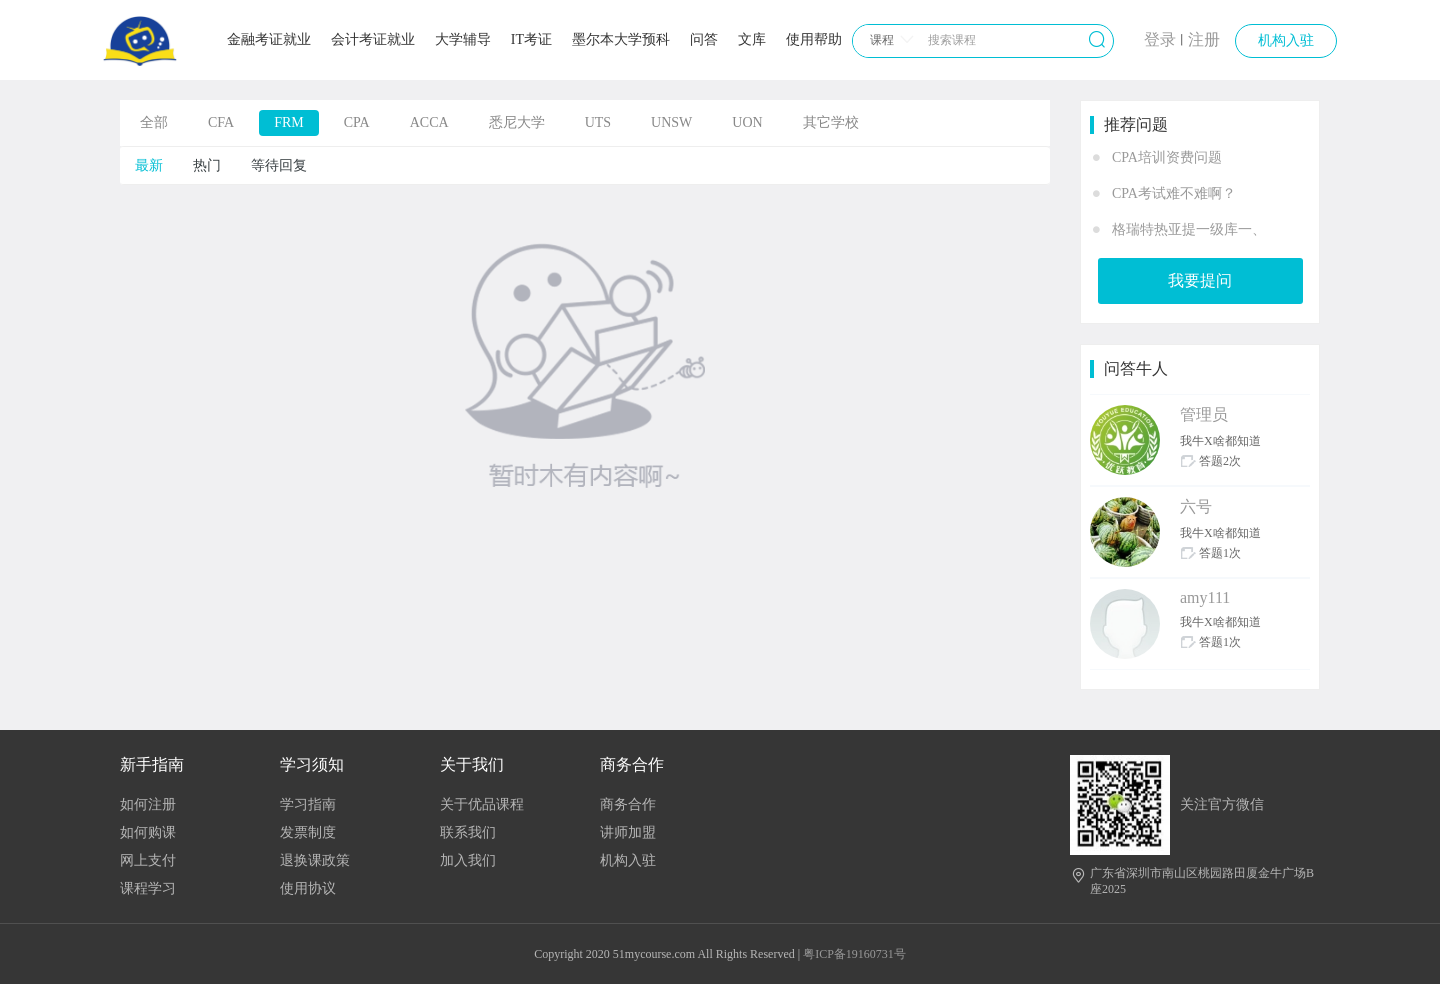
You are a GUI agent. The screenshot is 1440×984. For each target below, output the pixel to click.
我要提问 (1200, 280)
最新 (149, 165)
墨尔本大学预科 (621, 39)
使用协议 (308, 888)
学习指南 (308, 804)
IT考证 (531, 39)
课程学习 (148, 888)
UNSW (671, 122)
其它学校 (831, 122)
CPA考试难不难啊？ (1174, 193)
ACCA (429, 122)
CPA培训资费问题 (1167, 157)
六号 (1196, 506)
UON (747, 122)
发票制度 (308, 832)
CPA (357, 122)
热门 (207, 165)
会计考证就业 (373, 39)
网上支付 (148, 860)
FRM (289, 122)
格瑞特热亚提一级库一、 (1189, 229)
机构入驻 (1286, 40)
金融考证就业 (269, 39)
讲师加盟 (628, 832)
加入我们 (468, 860)
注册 (1204, 39)
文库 (752, 39)
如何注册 (148, 804)
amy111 (1205, 597)
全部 (154, 122)
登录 (1160, 39)
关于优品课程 (482, 804)
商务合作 (628, 804)
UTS (598, 122)
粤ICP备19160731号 (854, 954)
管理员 (1204, 414)
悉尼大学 (517, 122)
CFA (221, 122)
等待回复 (279, 165)
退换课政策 (315, 860)
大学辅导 (463, 39)
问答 (704, 39)
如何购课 (148, 832)
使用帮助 (814, 39)
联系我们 (468, 832)
